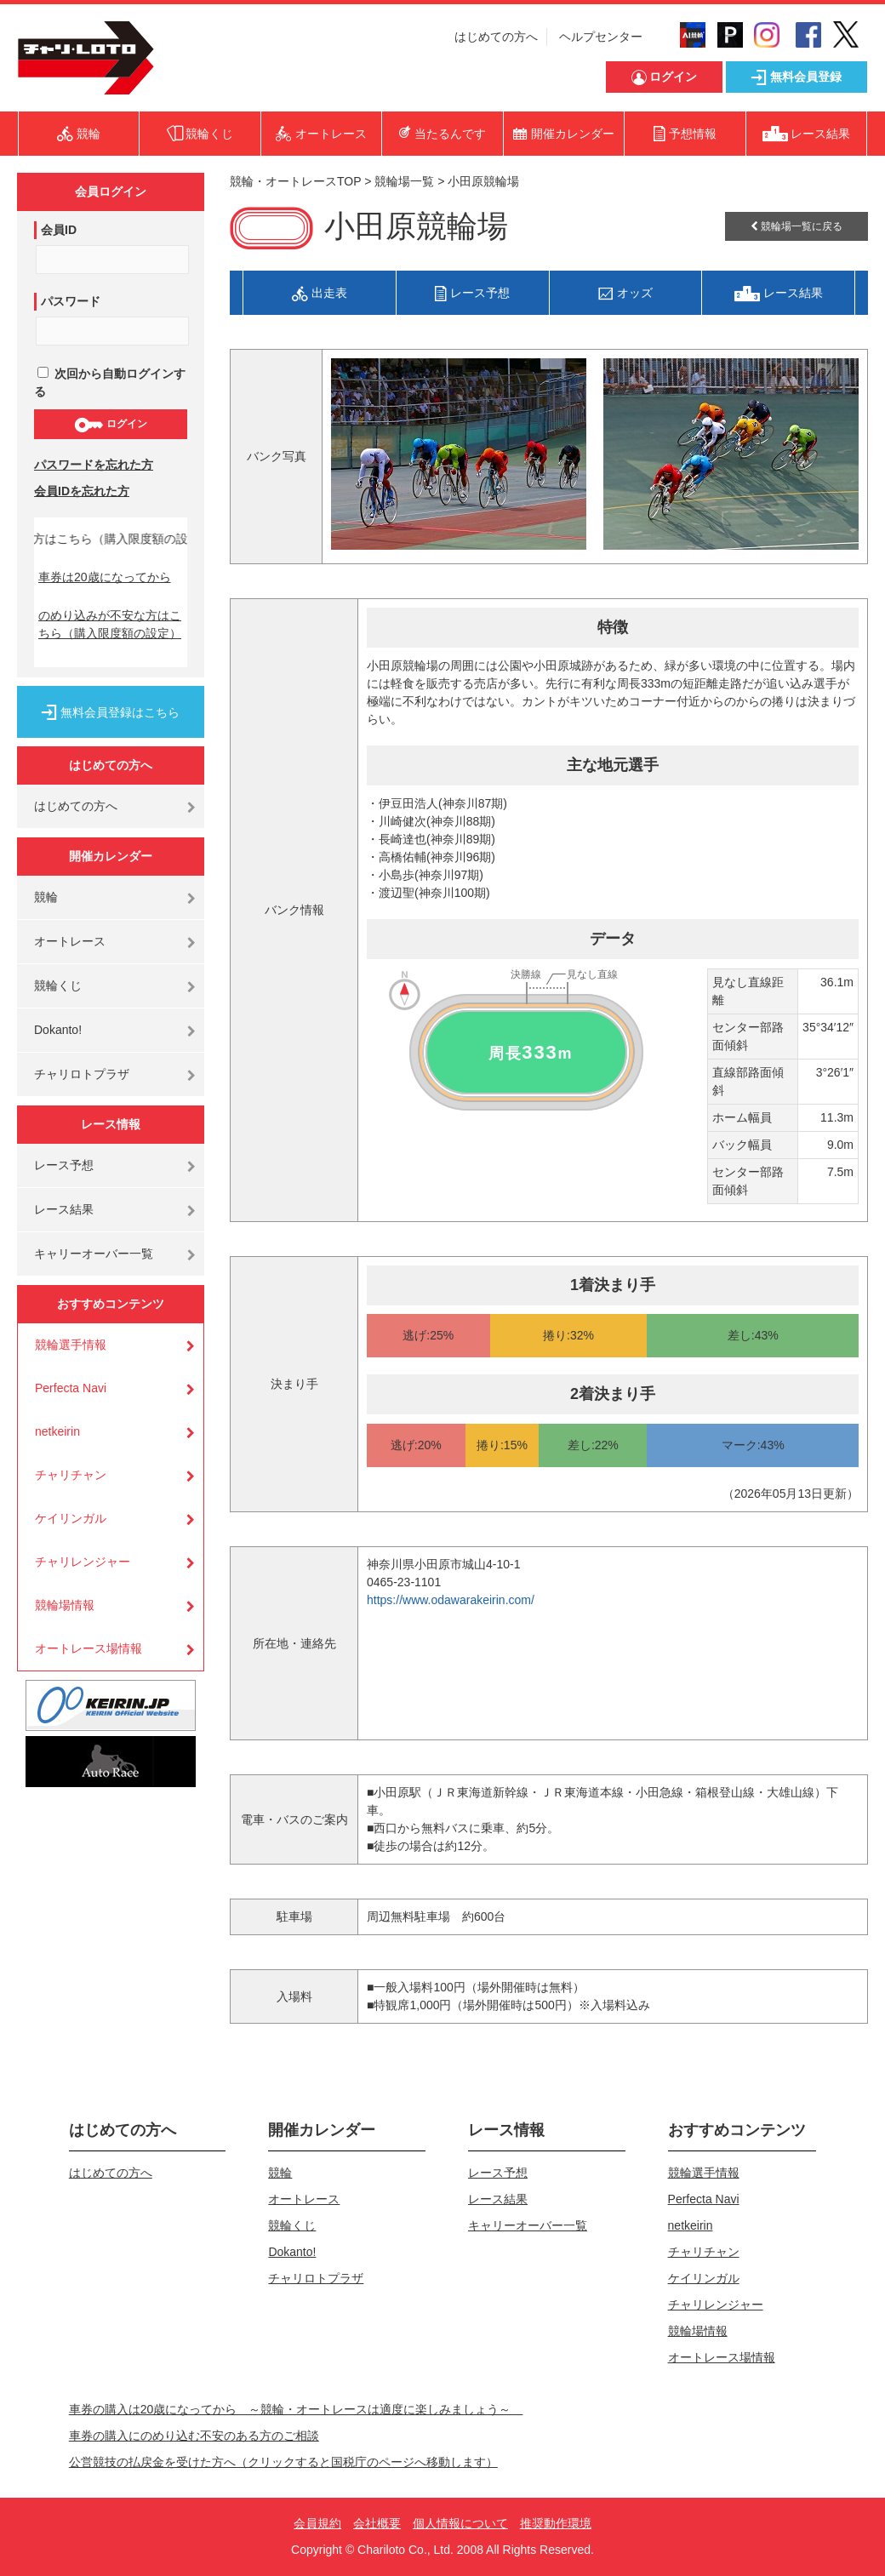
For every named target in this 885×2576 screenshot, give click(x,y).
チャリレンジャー (82, 1561)
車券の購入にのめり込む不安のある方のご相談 (194, 2435)
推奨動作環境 (555, 2523)
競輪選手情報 (70, 1344)
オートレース (70, 941)
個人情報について (460, 2523)
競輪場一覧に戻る (796, 226)
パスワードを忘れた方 (93, 464)
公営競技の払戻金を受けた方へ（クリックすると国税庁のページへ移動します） (283, 2462)
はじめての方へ (496, 36)
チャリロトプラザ (81, 1074)
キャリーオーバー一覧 (93, 1253)
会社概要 (377, 2523)
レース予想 (64, 1165)
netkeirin (57, 1431)
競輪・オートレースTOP (295, 181)
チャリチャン (70, 1475)
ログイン (110, 424)
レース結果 (64, 1209)
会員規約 (317, 2523)
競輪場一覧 (404, 181)
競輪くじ (58, 985)
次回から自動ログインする (110, 382)
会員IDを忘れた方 (81, 491)
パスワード (70, 301)
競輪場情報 (64, 1605)
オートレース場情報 (88, 1648)
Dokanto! (58, 1030)
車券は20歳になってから (104, 577)
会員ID (59, 230)
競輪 (46, 897)
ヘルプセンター (600, 36)
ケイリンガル (70, 1518)
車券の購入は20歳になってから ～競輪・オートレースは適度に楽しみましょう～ (296, 2409)
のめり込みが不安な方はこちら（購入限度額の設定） (109, 624)
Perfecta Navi (70, 1388)
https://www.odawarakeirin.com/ (450, 1600)
